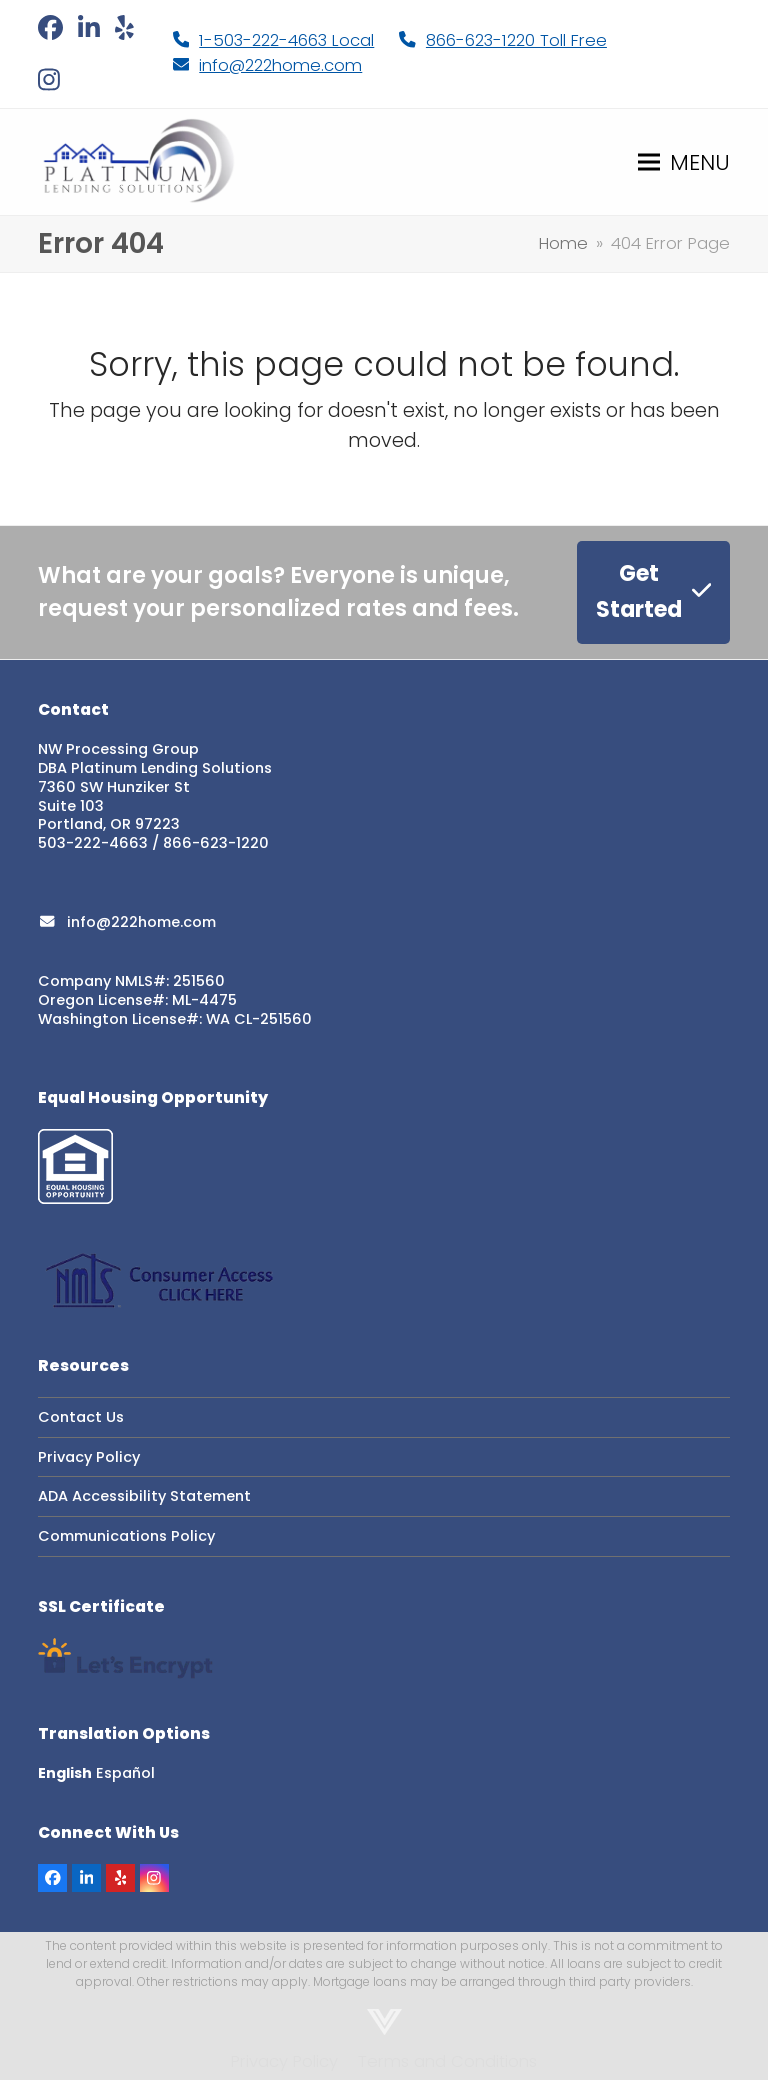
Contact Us (81, 1417)
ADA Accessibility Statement (144, 1496)
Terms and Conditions (447, 2061)
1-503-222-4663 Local (286, 40)
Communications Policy (126, 1536)
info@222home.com (280, 65)
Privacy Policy (89, 1457)
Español (125, 1773)
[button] (684, 161)
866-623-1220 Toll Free (516, 40)
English (65, 1773)
